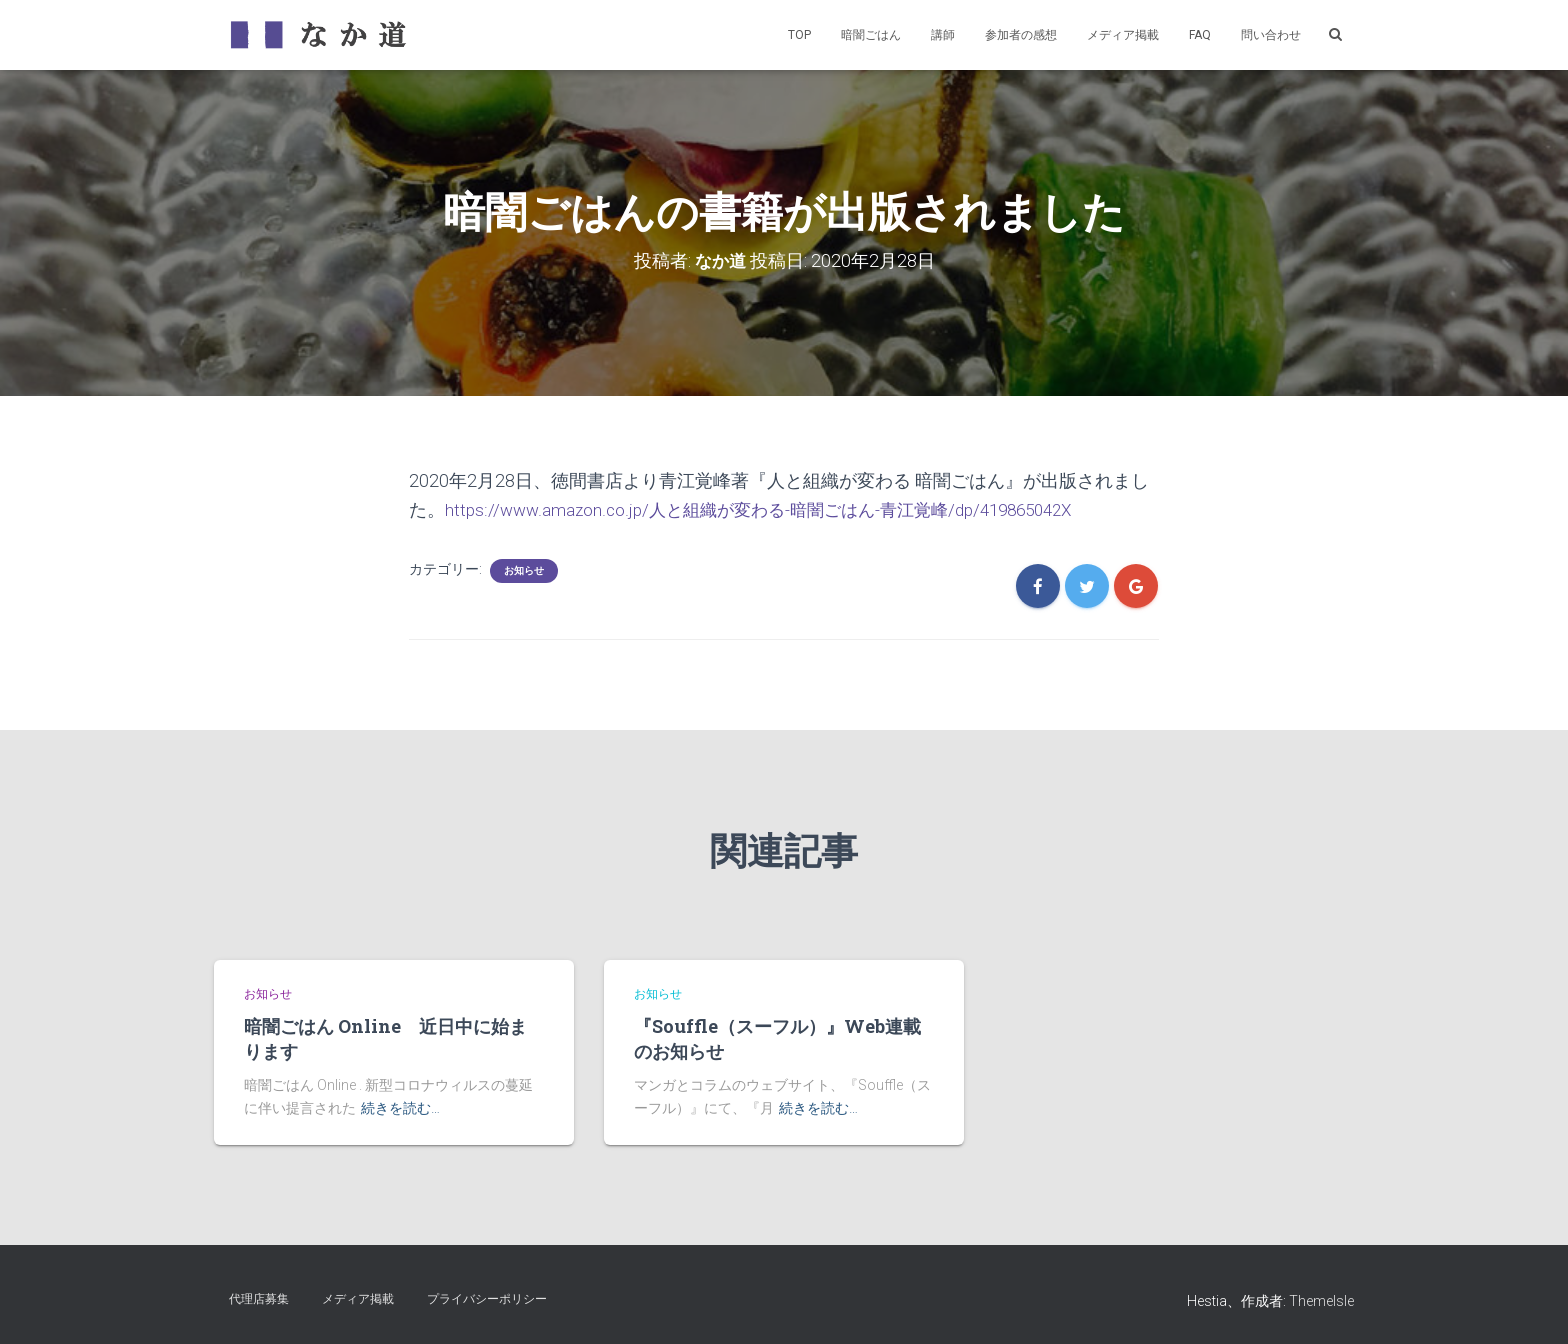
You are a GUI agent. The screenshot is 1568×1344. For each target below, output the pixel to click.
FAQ (1200, 35)
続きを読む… (400, 1107)
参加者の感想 (1021, 35)
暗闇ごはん (871, 35)
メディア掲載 (1123, 35)
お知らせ (524, 570)
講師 (943, 35)
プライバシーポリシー (487, 1298)
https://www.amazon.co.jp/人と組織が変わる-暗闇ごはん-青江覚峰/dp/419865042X (774, 508)
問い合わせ (1271, 35)
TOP (799, 35)
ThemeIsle (1321, 1300)
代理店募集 (259, 1298)
